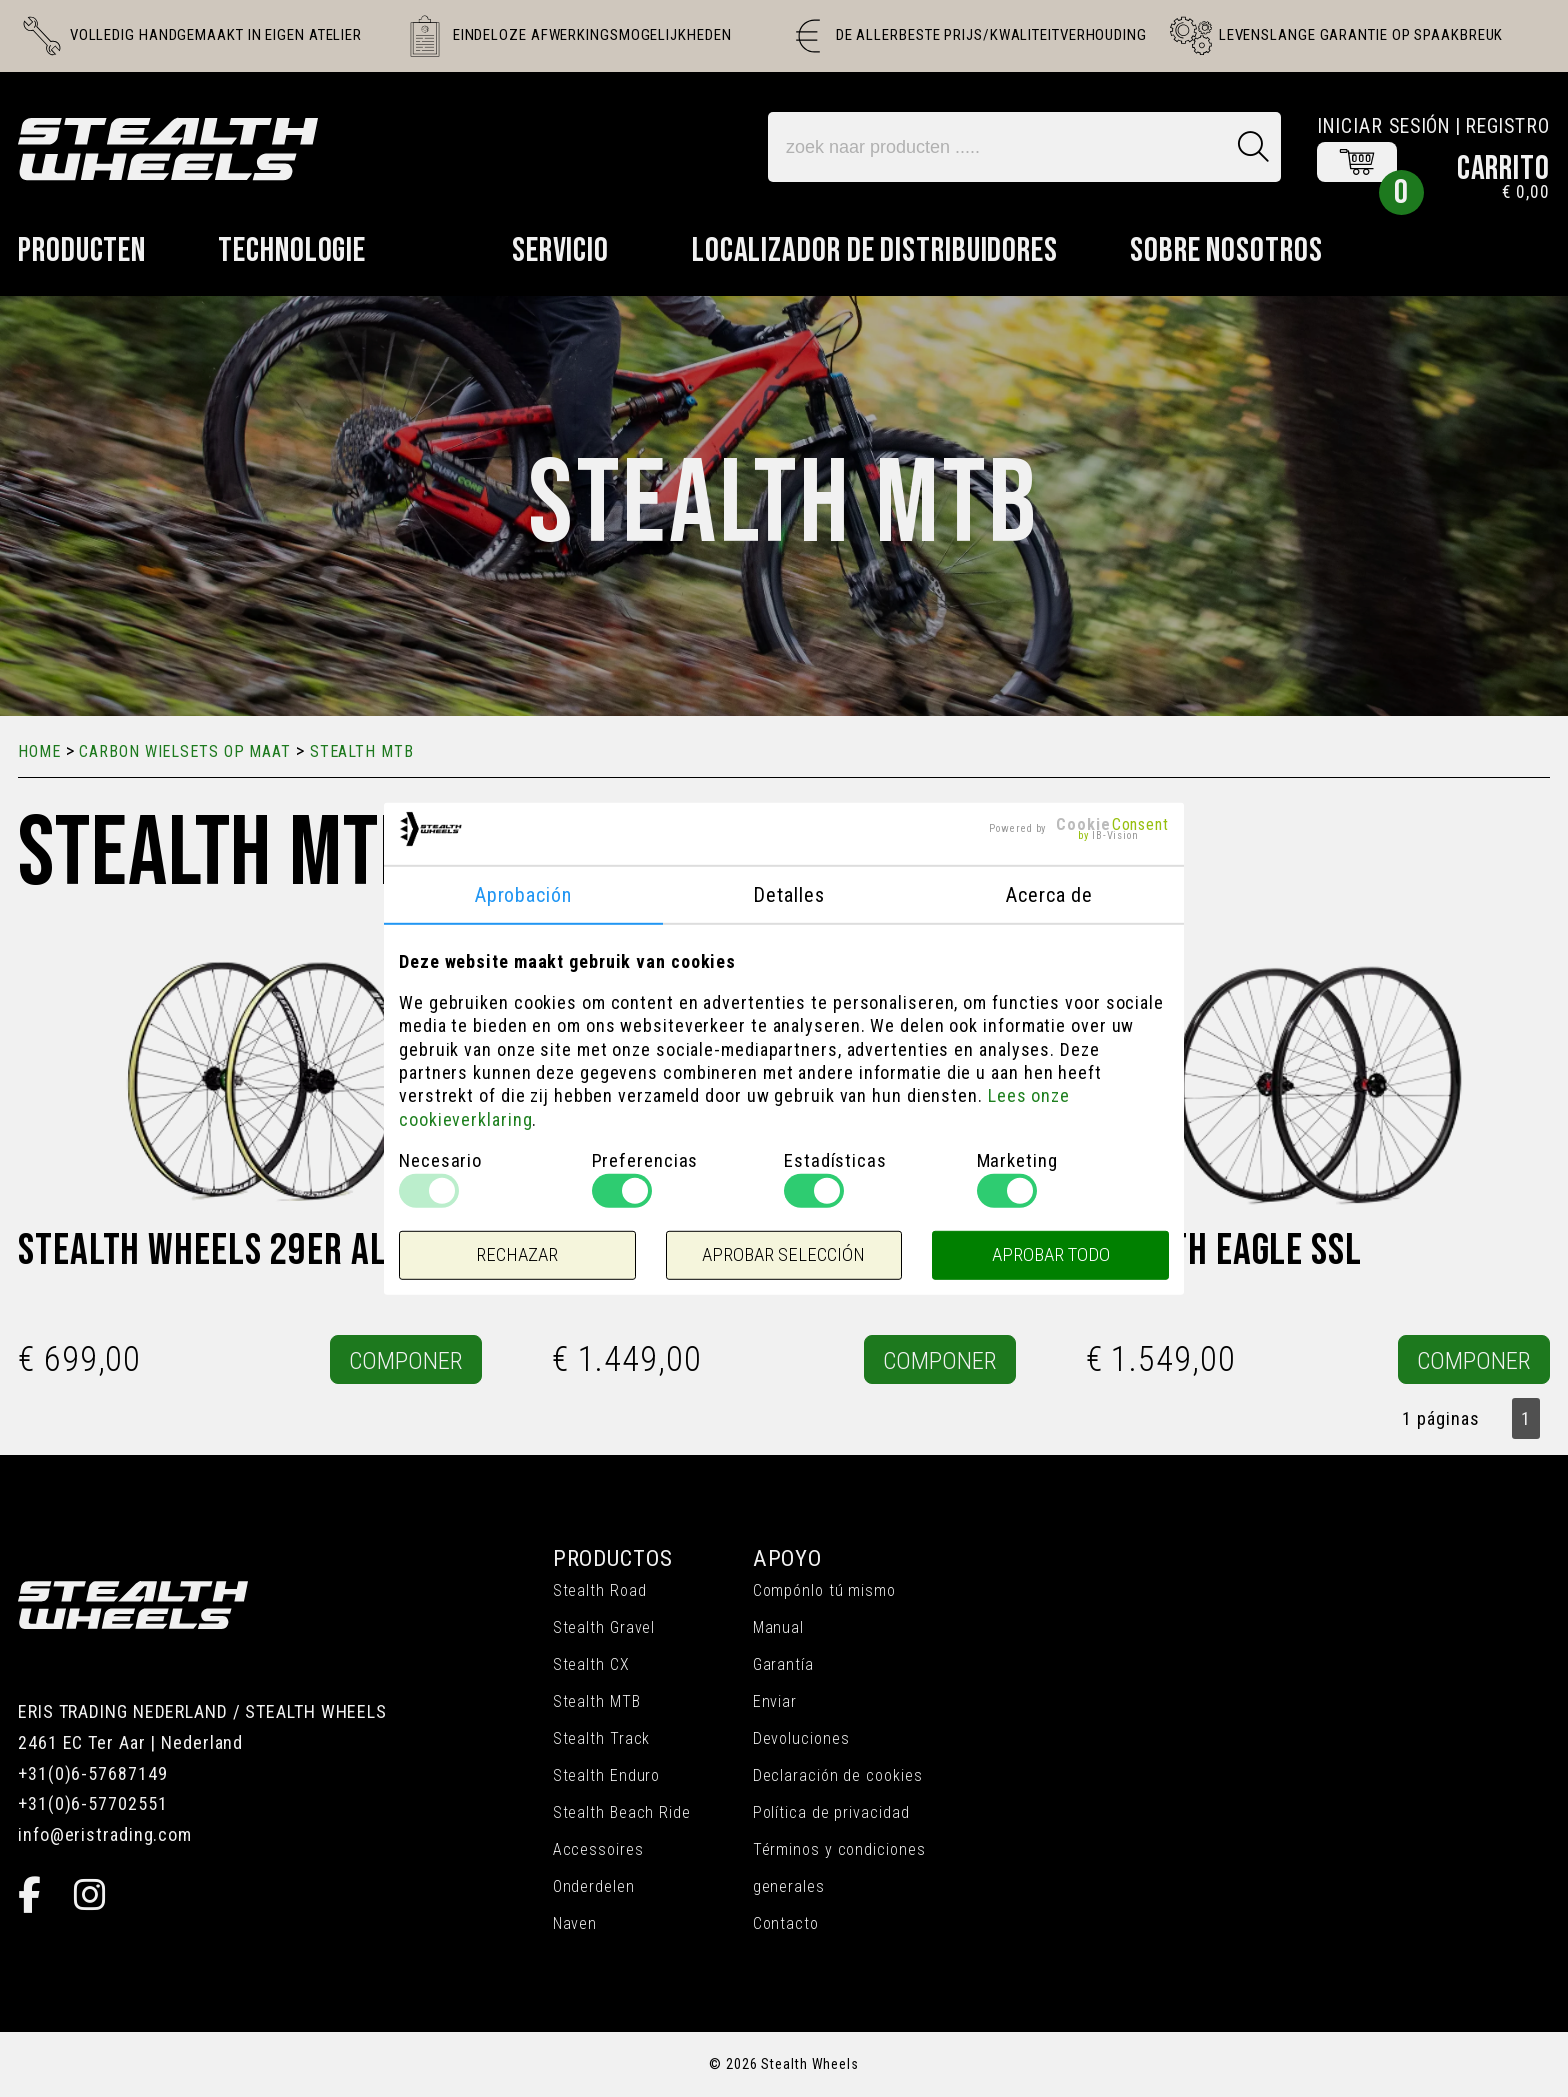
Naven (575, 1923)
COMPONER (406, 1360)
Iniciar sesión (1384, 126)
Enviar (775, 1701)
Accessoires (598, 1849)
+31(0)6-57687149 (92, 1773)
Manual (778, 1627)
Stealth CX (591, 1664)
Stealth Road (600, 1590)
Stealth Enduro (607, 1775)
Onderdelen (594, 1886)
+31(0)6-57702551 (92, 1803)
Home (39, 751)
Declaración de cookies (838, 1775)
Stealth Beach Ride (622, 1812)
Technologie (292, 250)
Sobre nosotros (1226, 250)
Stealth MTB (597, 1701)
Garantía (783, 1664)
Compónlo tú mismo (824, 1590)
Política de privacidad (831, 1812)
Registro (1507, 126)
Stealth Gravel (604, 1627)
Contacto (786, 1923)
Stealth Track (602, 1738)
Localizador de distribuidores (875, 250)
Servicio (560, 250)
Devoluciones (801, 1738)
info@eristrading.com (105, 1834)
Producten (82, 250)
